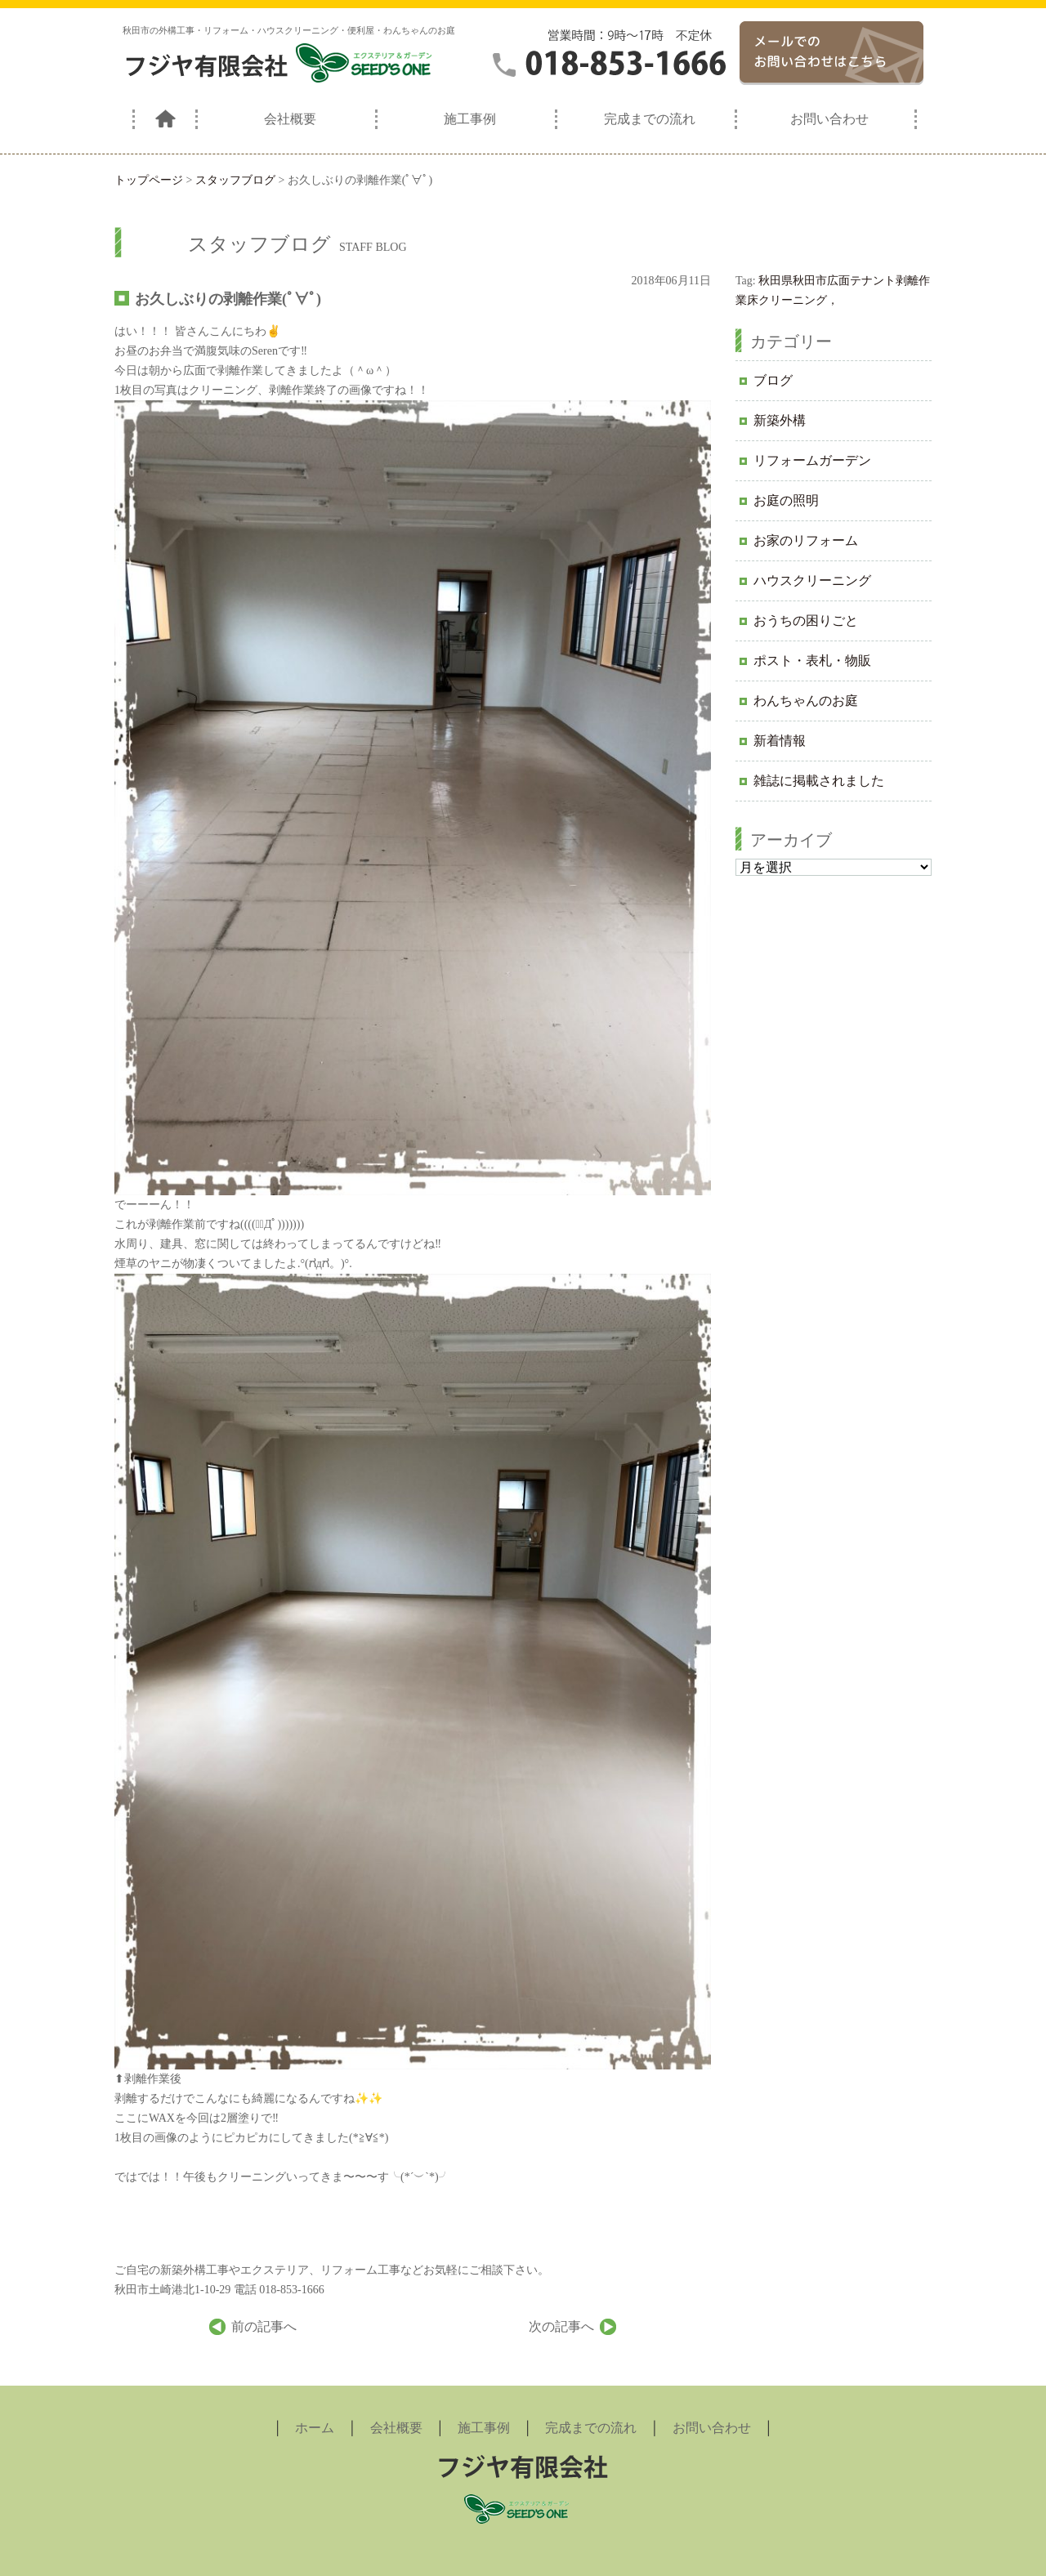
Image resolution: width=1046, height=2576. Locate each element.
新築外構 (779, 420)
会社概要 (290, 119)
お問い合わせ (829, 119)
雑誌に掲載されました (818, 781)
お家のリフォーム (805, 540)
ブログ (773, 380)
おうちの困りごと (805, 620)
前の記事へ (264, 2326)
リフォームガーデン (812, 460)
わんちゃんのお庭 (805, 701)
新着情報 (779, 741)
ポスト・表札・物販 (812, 660)
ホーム (314, 2428)
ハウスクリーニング (812, 580)
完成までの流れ (649, 119)
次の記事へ (561, 2326)
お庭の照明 (786, 500)
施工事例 (470, 119)
